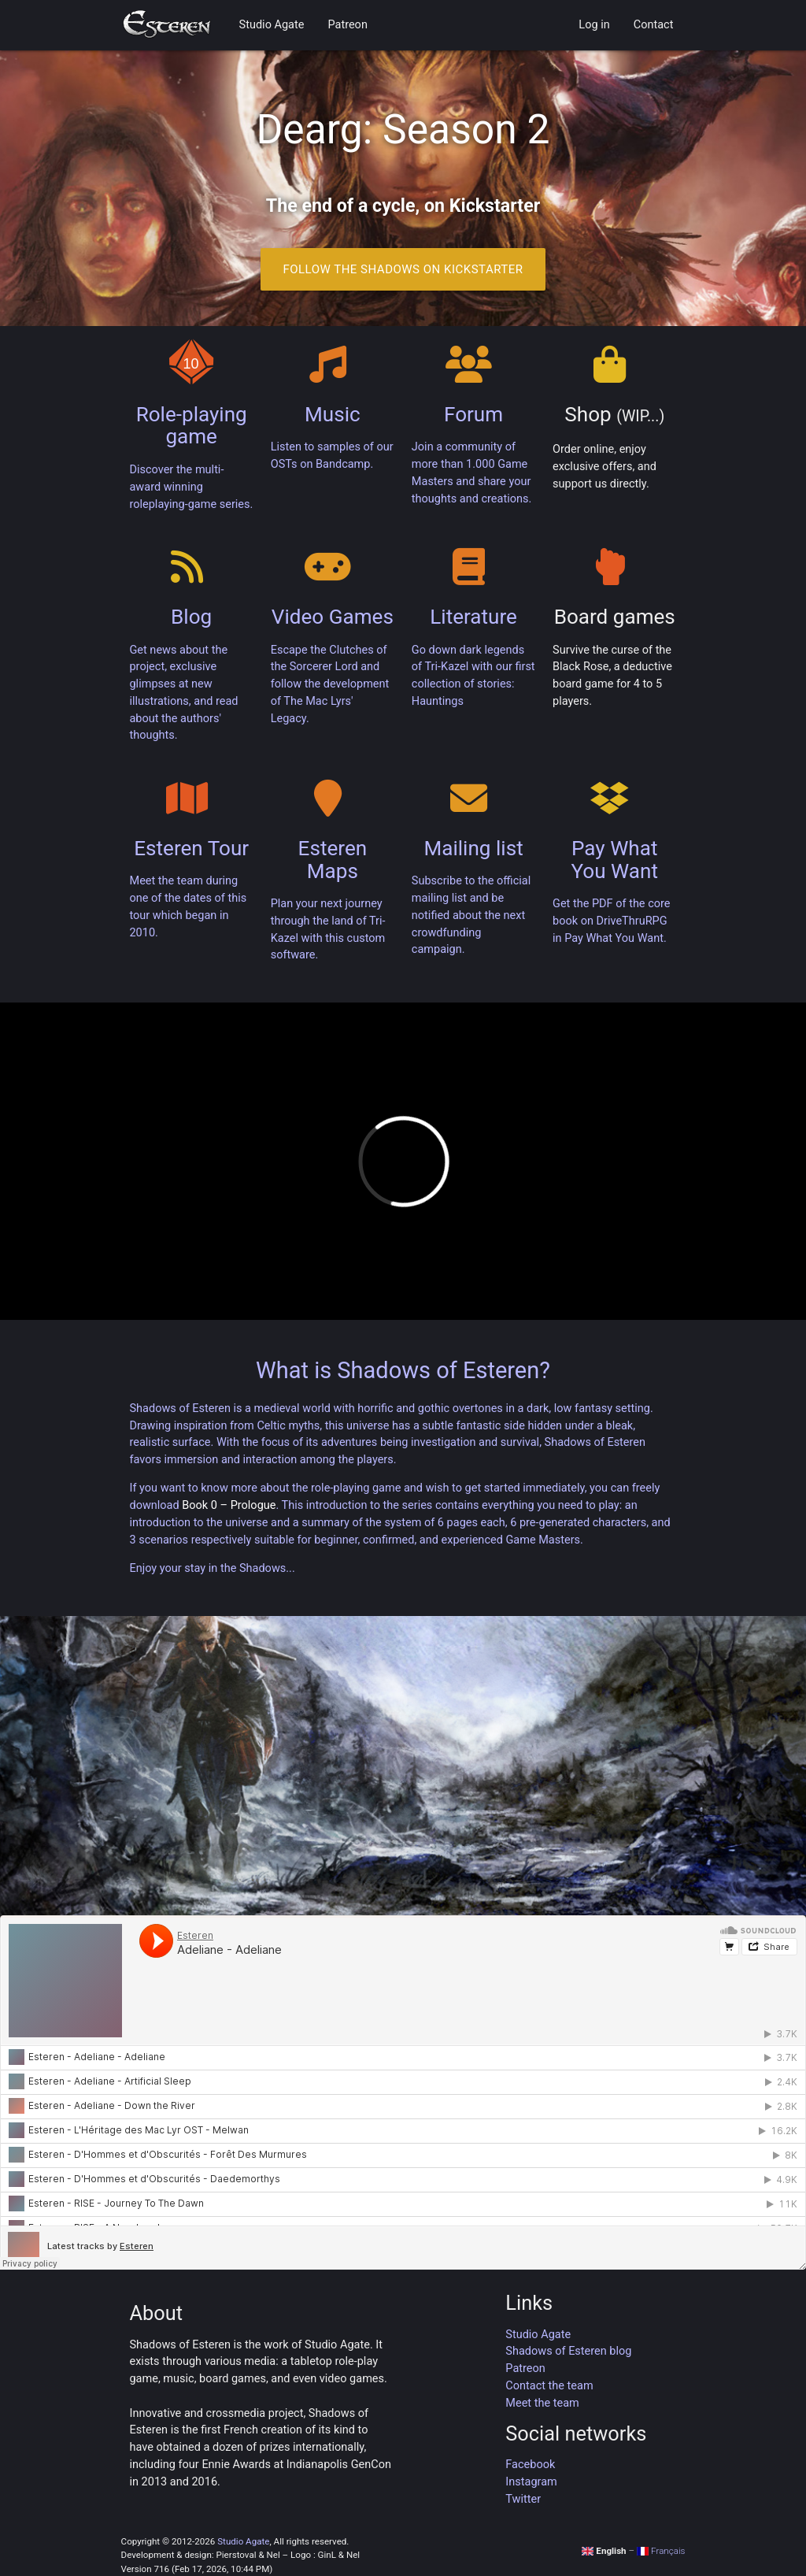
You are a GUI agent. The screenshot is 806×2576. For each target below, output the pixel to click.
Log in (594, 25)
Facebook (530, 2464)
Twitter (523, 2499)
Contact (654, 25)
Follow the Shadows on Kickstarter (403, 269)
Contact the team (549, 2386)
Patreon (347, 25)
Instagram (530, 2482)
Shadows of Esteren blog (568, 2351)
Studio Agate (272, 25)
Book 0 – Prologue (228, 1505)
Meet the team (542, 2403)
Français (661, 2550)
